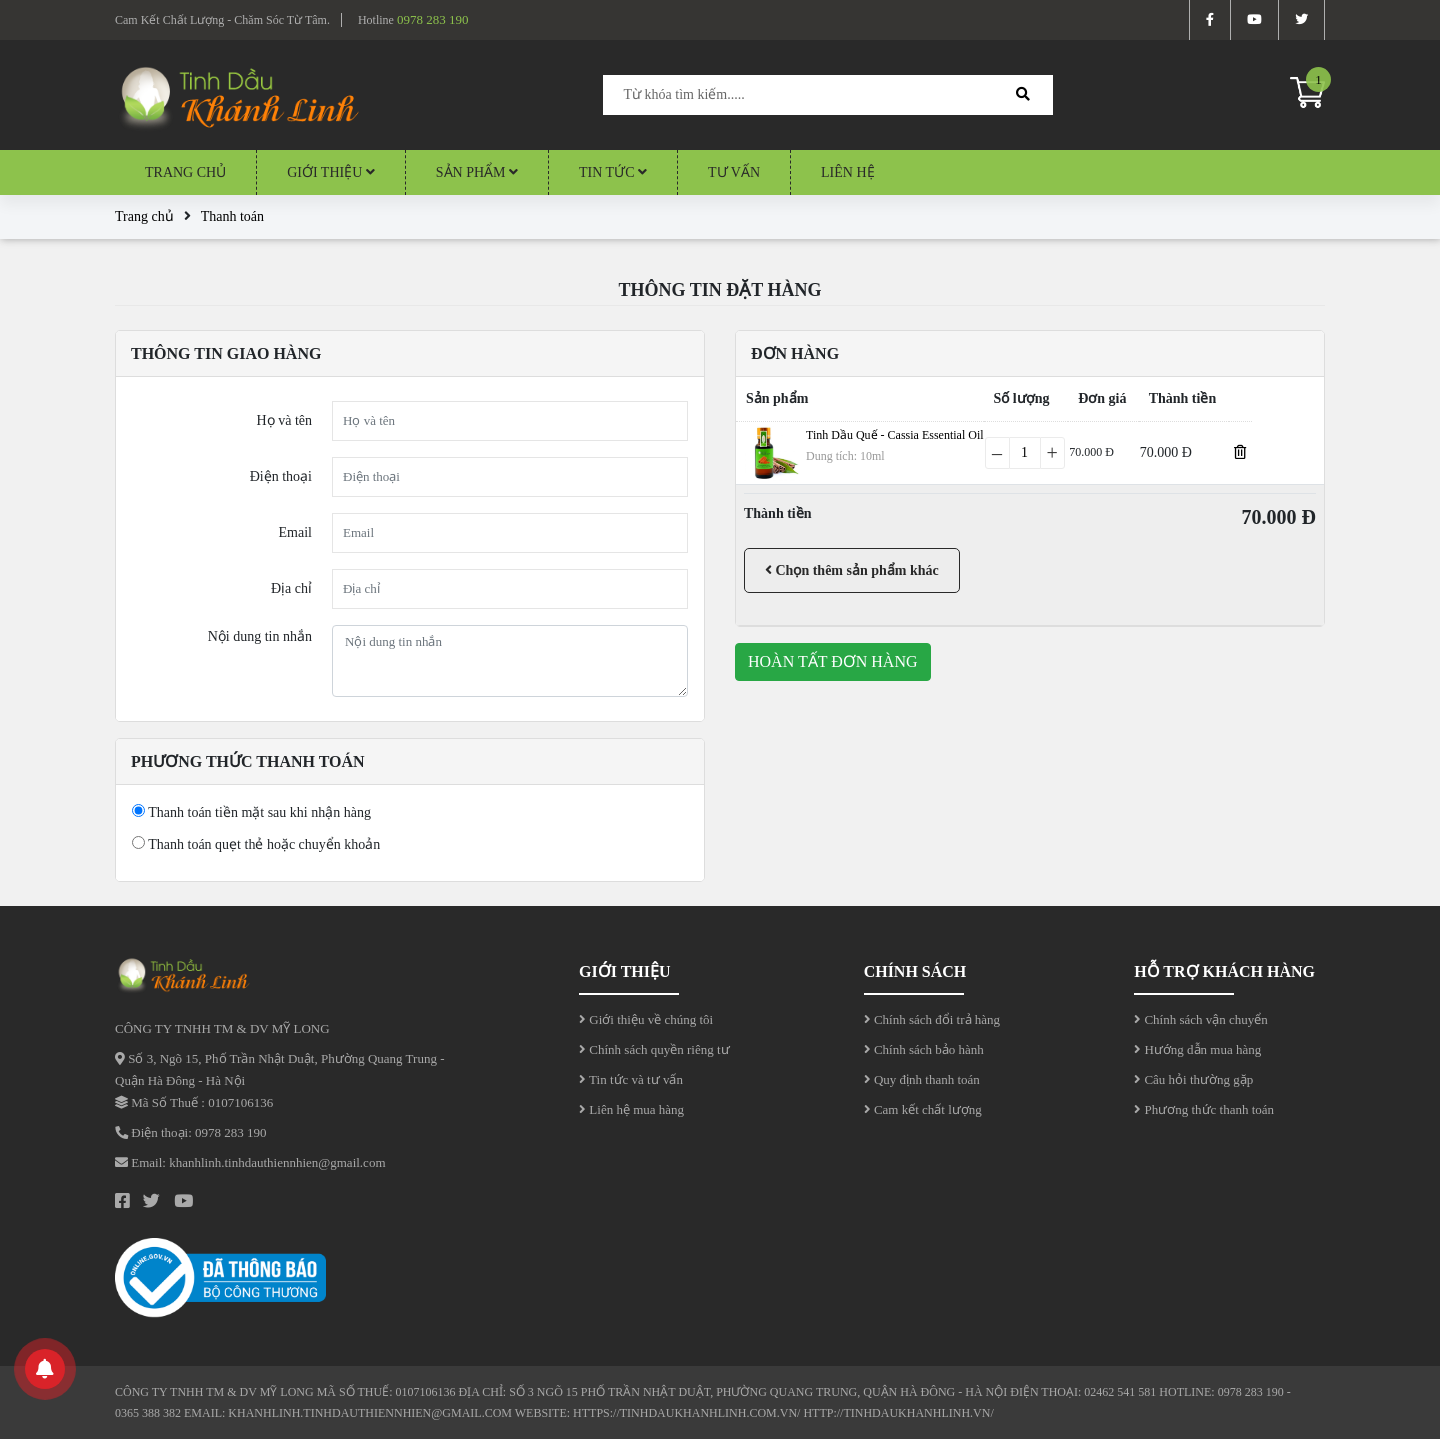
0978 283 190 (433, 19)
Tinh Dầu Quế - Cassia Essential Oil (895, 435)
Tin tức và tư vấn (631, 1079)
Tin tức (613, 172)
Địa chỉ (291, 588)
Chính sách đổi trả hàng (932, 1019)
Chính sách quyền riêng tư (654, 1049)
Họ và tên (284, 420)
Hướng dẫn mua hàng (1197, 1049)
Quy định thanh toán (922, 1079)
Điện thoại (281, 476)
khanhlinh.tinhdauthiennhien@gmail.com (277, 1162)
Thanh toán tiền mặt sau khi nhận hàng (251, 812)
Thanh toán (232, 216)
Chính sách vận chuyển (1201, 1019)
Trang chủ (185, 172)
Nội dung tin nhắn (260, 636)
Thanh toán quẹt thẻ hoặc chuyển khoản (256, 844)
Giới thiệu (331, 172)
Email (295, 532)
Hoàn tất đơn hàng (833, 661)
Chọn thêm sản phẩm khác (852, 570)
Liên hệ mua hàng (631, 1109)
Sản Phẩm (477, 172)
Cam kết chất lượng (923, 1109)
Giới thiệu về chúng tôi (646, 1019)
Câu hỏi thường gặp (1193, 1079)
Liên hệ (848, 172)
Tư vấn (734, 172)
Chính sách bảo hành (924, 1049)
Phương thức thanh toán (1204, 1109)
